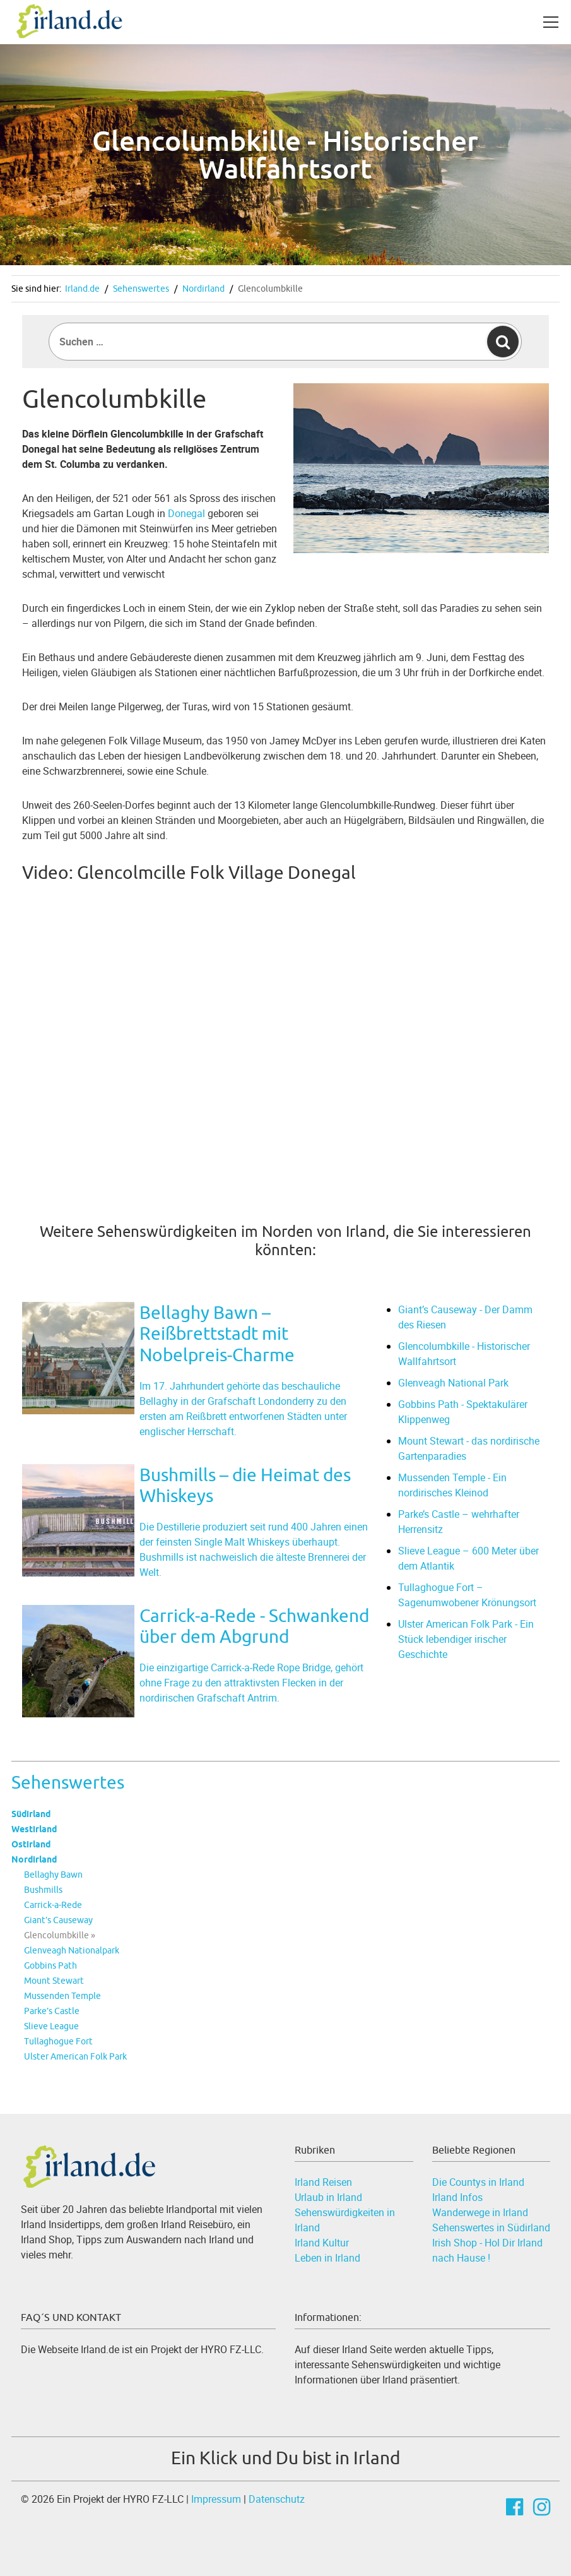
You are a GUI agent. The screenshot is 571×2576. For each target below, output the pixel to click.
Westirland (34, 1829)
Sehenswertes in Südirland (491, 2227)
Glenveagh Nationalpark (71, 1950)
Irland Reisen (323, 2182)
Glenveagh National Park (453, 1383)
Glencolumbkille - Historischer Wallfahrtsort (464, 1353)
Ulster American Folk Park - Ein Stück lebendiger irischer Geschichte (466, 1639)
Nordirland (203, 288)
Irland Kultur (322, 2243)
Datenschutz (277, 2499)
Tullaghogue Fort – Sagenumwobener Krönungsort (467, 1594)
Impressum (216, 2499)
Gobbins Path (50, 1965)
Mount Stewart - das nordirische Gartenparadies (468, 1448)
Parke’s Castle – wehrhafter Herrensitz (458, 1521)
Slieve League (51, 2026)
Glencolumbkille (270, 288)
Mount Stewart (54, 1981)
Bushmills (43, 1890)
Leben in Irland (327, 2258)
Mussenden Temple (62, 1996)
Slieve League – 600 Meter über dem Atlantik (468, 1558)
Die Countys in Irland (478, 2182)
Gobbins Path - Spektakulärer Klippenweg (462, 1411)
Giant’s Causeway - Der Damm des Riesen (465, 1317)
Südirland (30, 1814)
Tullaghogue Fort (58, 2041)
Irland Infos (457, 2197)
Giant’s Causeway (58, 1920)
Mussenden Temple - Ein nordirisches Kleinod (452, 1485)
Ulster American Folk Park (75, 2056)
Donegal (186, 513)
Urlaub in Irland (328, 2197)
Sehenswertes (141, 288)
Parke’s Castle (51, 2011)
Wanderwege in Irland (480, 2212)
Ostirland (30, 1844)
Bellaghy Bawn (53, 1874)
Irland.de (82, 288)
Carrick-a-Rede (53, 1905)
